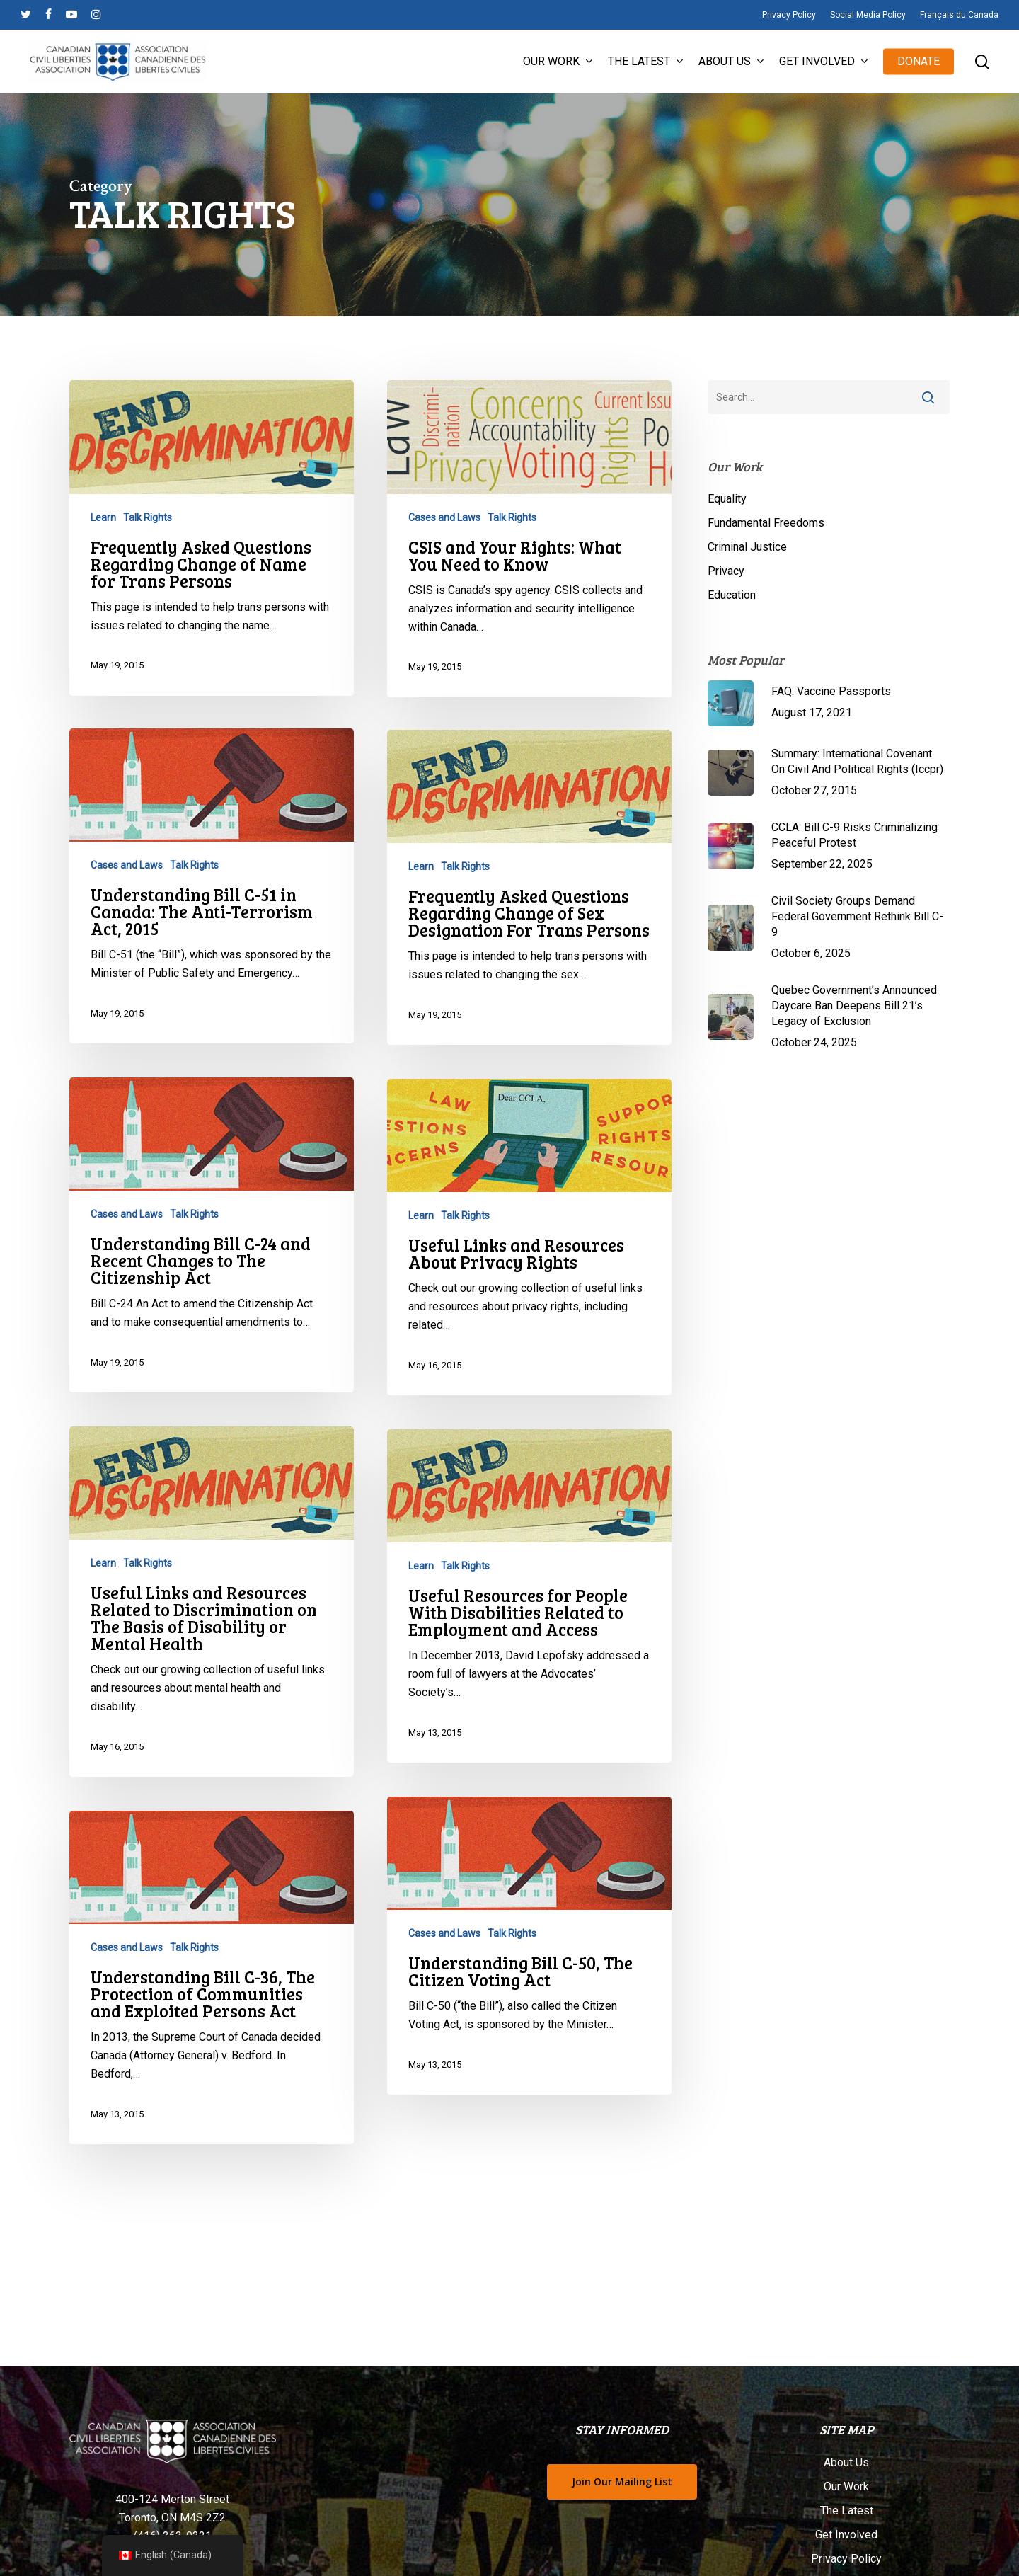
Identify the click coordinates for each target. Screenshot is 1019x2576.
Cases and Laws (444, 517)
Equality (727, 498)
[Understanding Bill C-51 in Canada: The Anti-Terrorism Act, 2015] (212, 925)
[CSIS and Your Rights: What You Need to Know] (529, 538)
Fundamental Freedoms (766, 522)
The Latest (846, 2510)
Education (732, 595)
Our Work (846, 2486)
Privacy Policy (846, 2558)
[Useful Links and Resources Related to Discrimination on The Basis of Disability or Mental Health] (212, 1640)
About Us (846, 2462)
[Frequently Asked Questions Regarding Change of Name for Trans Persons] (212, 538)
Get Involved (846, 2534)
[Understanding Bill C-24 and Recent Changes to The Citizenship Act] (212, 1274)
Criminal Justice (747, 547)
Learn (103, 517)
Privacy (726, 571)
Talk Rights (147, 517)
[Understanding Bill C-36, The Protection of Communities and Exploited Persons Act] (212, 2017)
